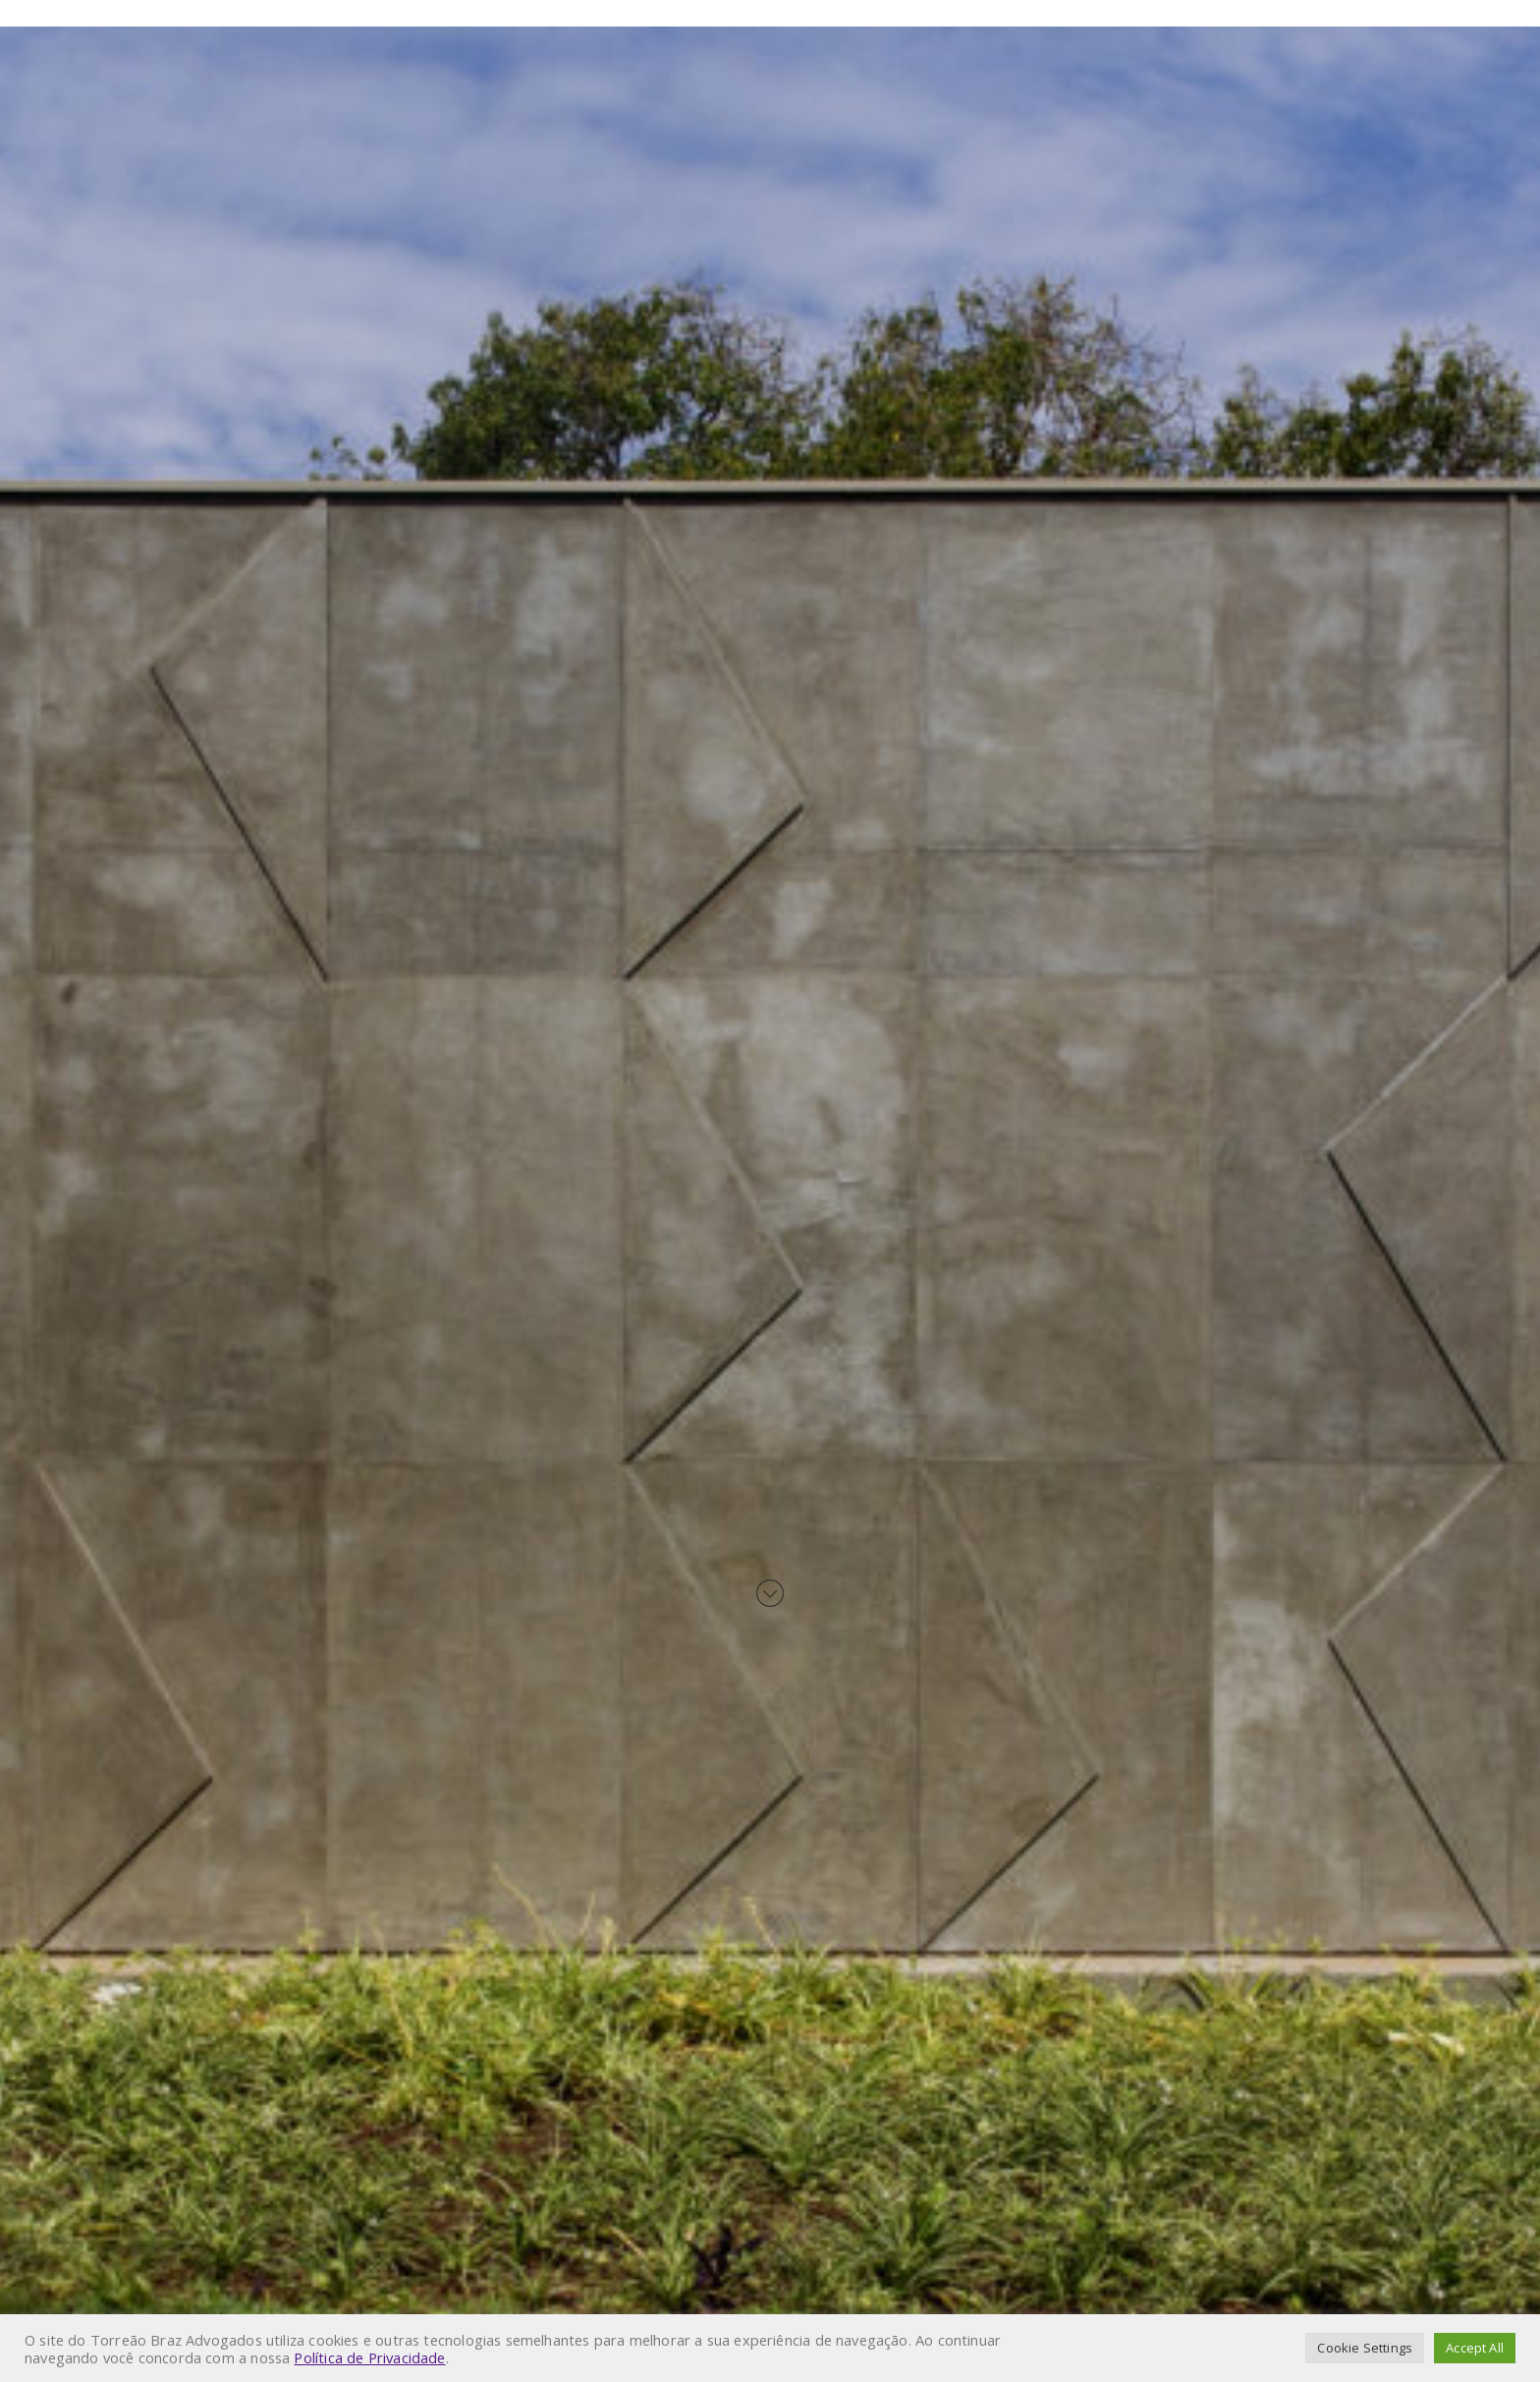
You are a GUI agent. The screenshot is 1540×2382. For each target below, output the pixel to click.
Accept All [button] (1475, 2347)
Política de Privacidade (369, 2357)
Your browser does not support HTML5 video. (770, 1191)
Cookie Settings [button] (1364, 2347)
